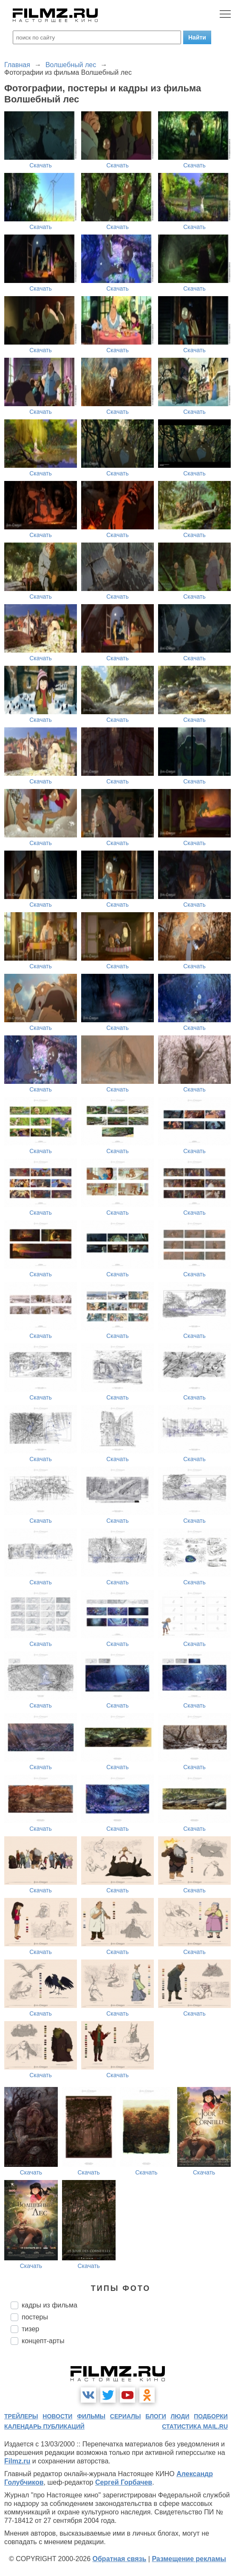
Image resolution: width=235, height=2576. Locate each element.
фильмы (91, 2416)
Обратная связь (120, 2558)
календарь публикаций (44, 2426)
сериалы (125, 2416)
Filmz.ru (17, 2461)
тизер (30, 2329)
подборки (211, 2416)
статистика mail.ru (195, 2426)
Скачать (40, 165)
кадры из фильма (49, 2305)
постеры (35, 2317)
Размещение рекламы (189, 2558)
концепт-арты (43, 2340)
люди (180, 2416)
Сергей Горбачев (123, 2482)
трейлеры (21, 2416)
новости (57, 2416)
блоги (155, 2416)
